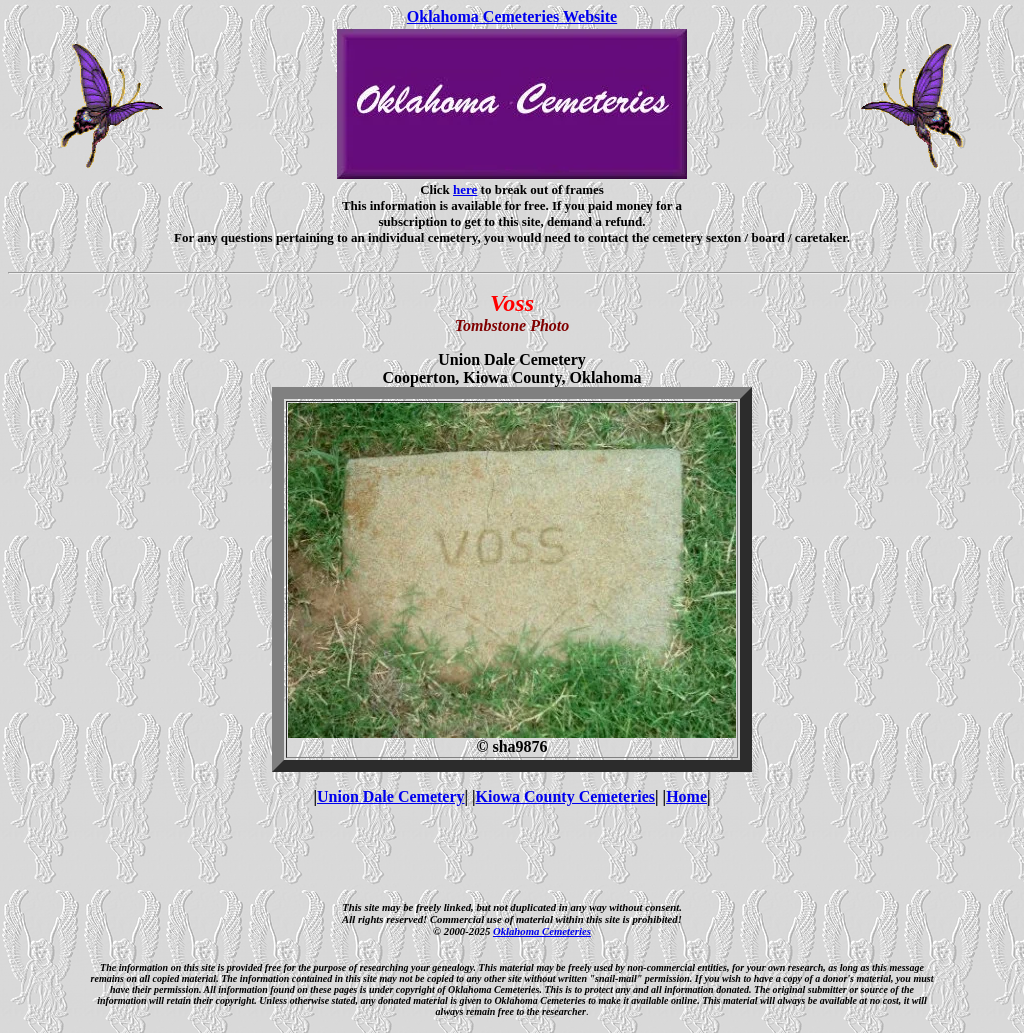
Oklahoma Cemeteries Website (512, 16)
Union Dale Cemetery (391, 796)
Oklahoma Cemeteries (542, 931)
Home (686, 796)
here (465, 189)
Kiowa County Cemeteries (566, 796)
